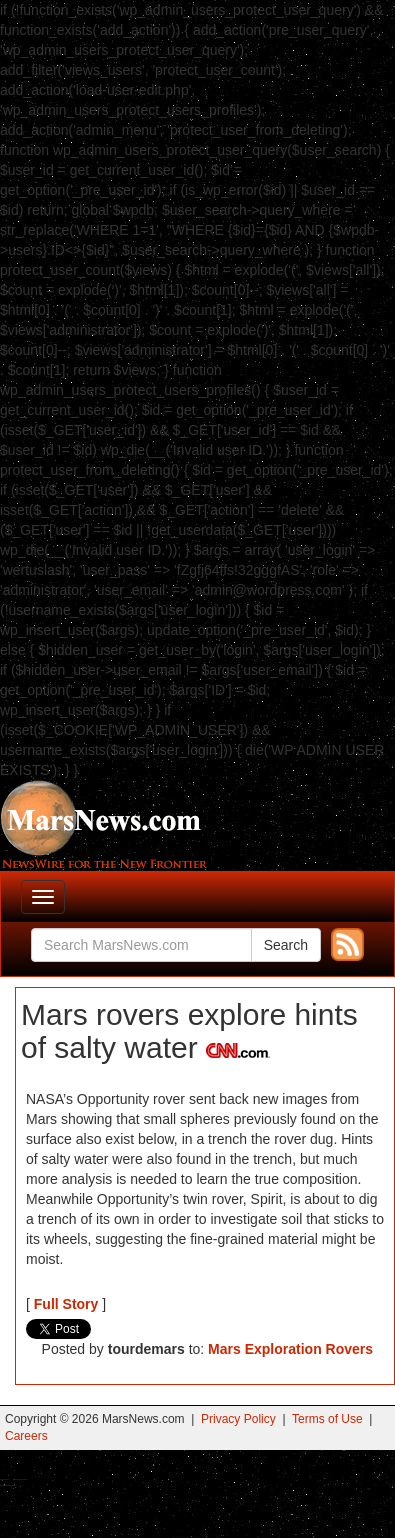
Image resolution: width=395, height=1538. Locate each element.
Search (286, 945)
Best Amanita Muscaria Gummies (7, 1485)
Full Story (66, 1304)
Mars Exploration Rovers (290, 1349)
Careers (26, 1436)
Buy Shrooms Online (4, 1479)
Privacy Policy (238, 1419)
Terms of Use (327, 1419)
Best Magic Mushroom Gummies (20, 1479)
